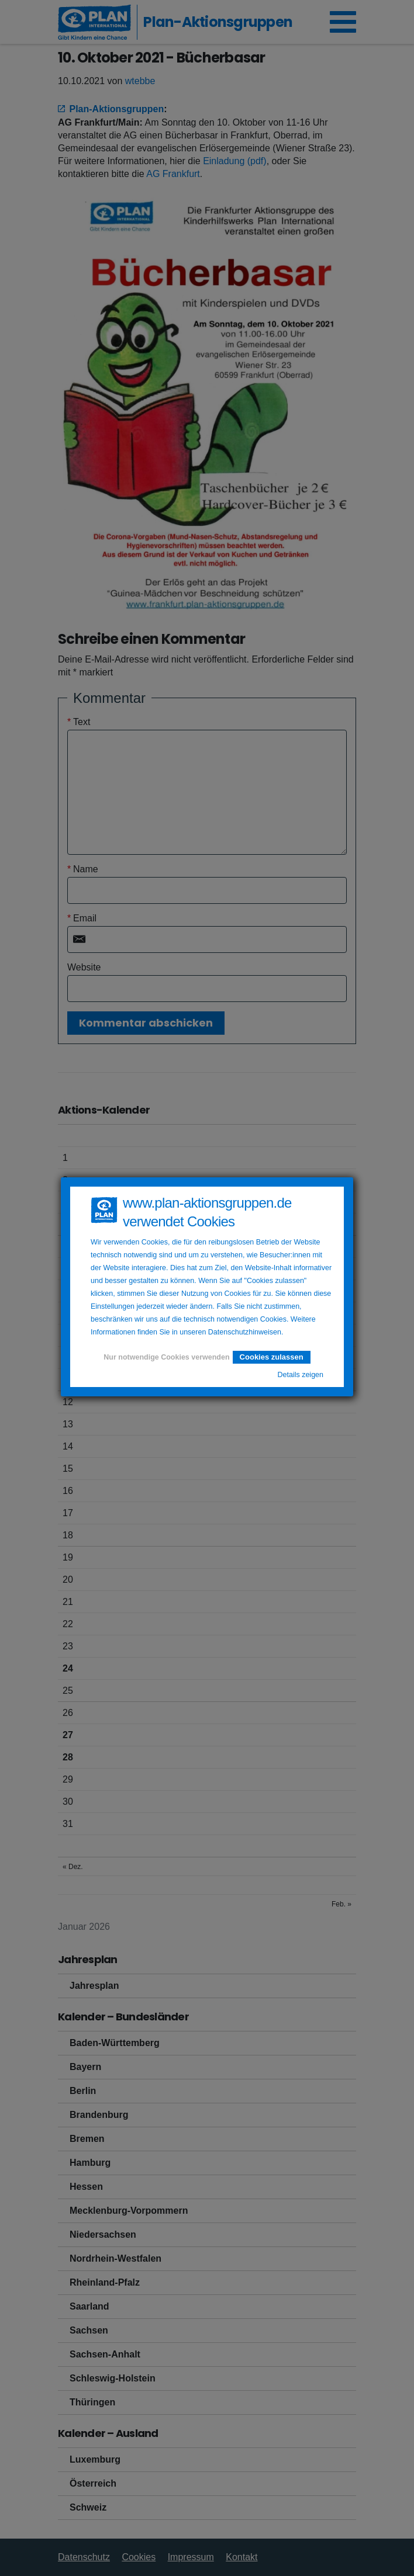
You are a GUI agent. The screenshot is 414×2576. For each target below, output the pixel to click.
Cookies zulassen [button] (271, 1357)
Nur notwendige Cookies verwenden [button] (166, 1357)
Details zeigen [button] (300, 1375)
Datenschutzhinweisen (244, 1332)
